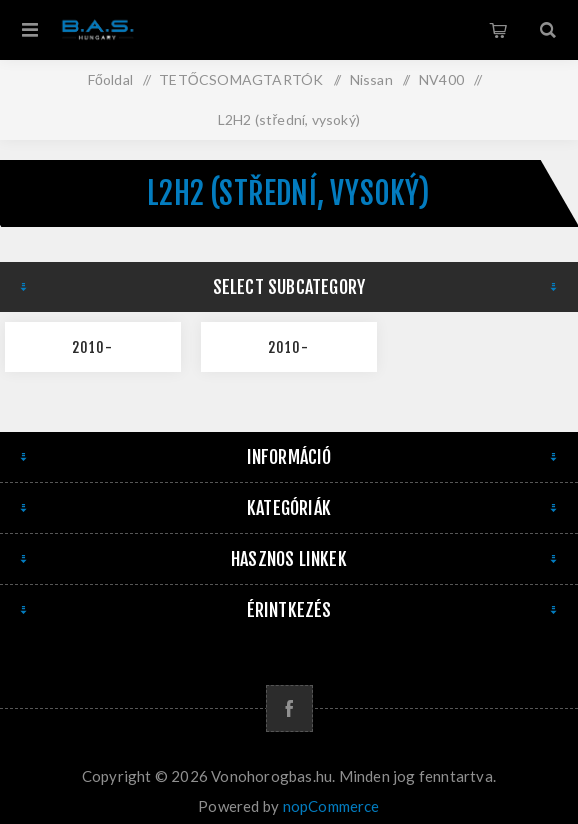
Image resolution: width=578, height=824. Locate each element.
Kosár (498, 30)
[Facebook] (289, 708)
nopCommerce (331, 806)
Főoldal (110, 79)
